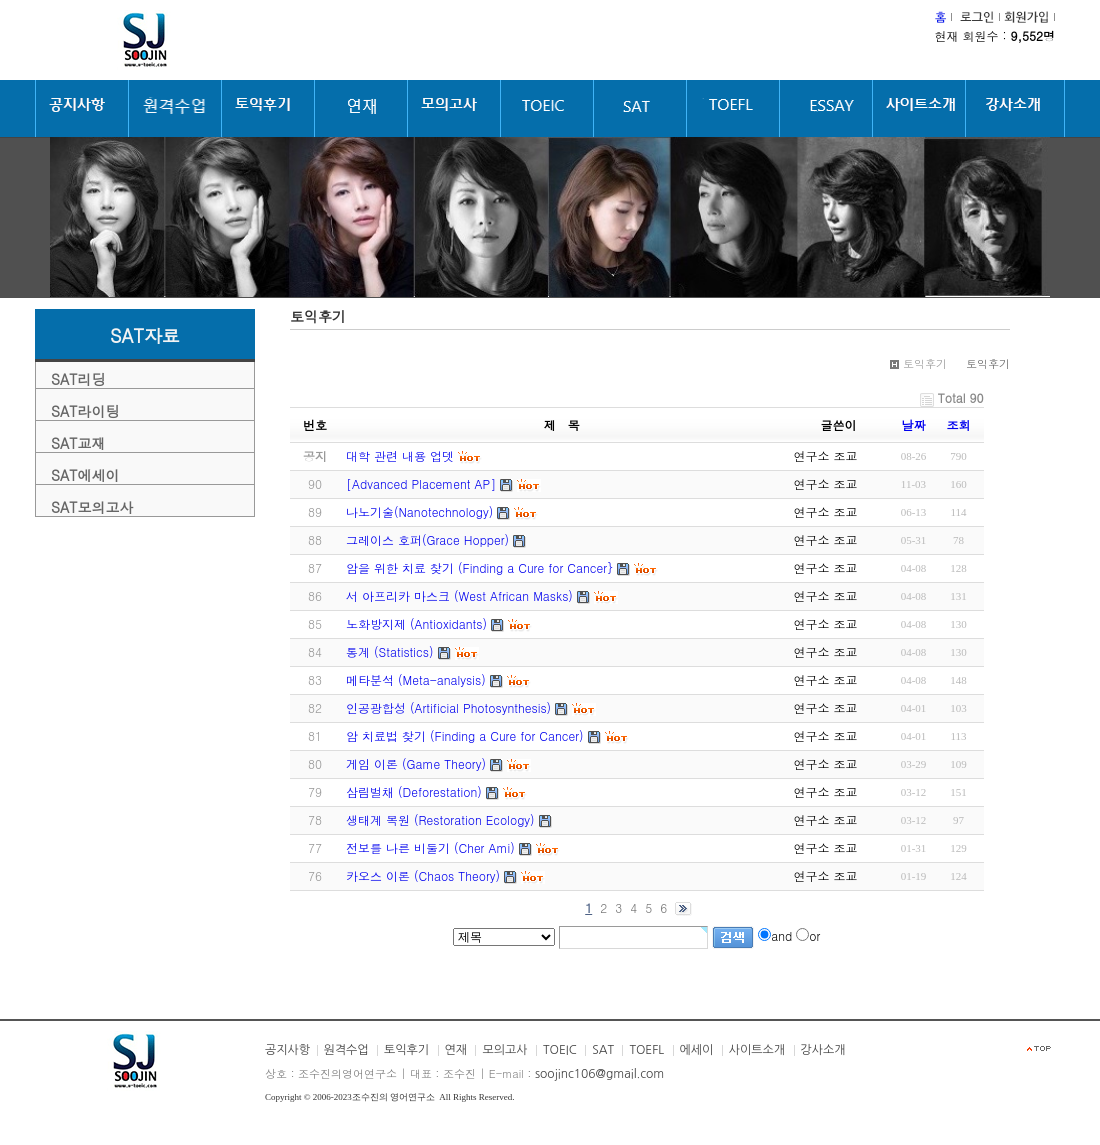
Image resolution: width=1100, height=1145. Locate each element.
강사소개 (823, 1050)
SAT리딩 (78, 379)
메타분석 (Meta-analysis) (416, 679)
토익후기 (406, 1050)
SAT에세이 (85, 475)
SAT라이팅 (85, 411)
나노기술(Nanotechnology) (419, 511)
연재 (456, 1050)
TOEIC (560, 1050)
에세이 (697, 1050)
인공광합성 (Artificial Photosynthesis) (448, 707)
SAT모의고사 (92, 507)
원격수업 (346, 1050)
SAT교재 (78, 443)
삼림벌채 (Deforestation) (414, 791)
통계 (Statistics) (389, 651)
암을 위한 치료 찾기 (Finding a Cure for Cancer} (479, 567)
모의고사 (504, 1050)
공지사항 (287, 1050)
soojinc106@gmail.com (599, 1074)
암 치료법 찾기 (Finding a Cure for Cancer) (465, 735)
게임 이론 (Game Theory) (416, 763)
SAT (603, 1050)
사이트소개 (757, 1050)
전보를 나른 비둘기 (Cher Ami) (430, 847)
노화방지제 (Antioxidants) (416, 623)
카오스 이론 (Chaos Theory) (423, 875)
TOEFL (646, 1050)
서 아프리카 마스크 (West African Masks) (459, 595)
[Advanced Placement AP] (421, 483)
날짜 (914, 424)
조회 (959, 424)
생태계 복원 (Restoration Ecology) (440, 819)
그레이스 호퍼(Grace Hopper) (427, 539)
